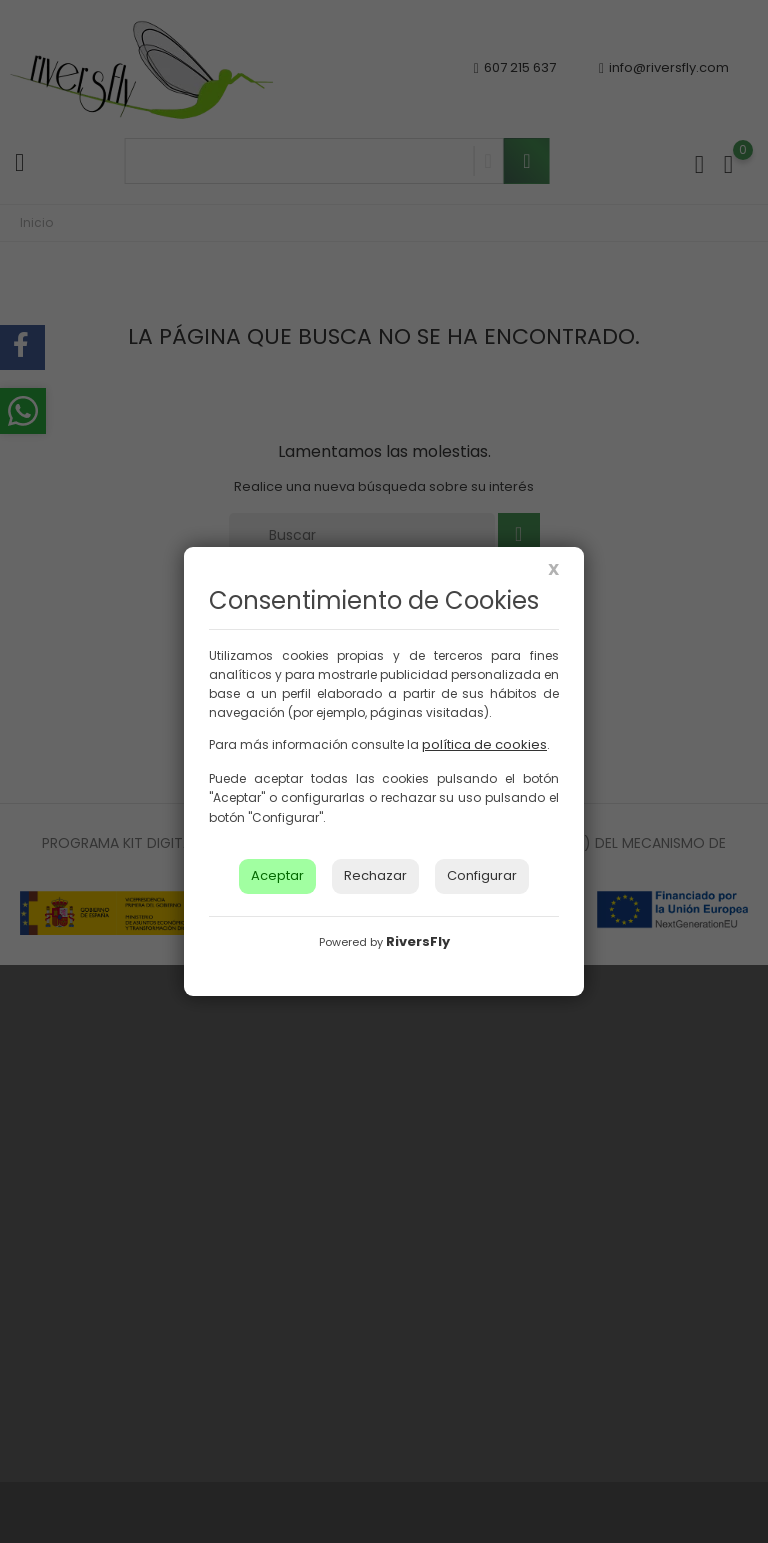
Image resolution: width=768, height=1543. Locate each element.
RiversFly (418, 941)
